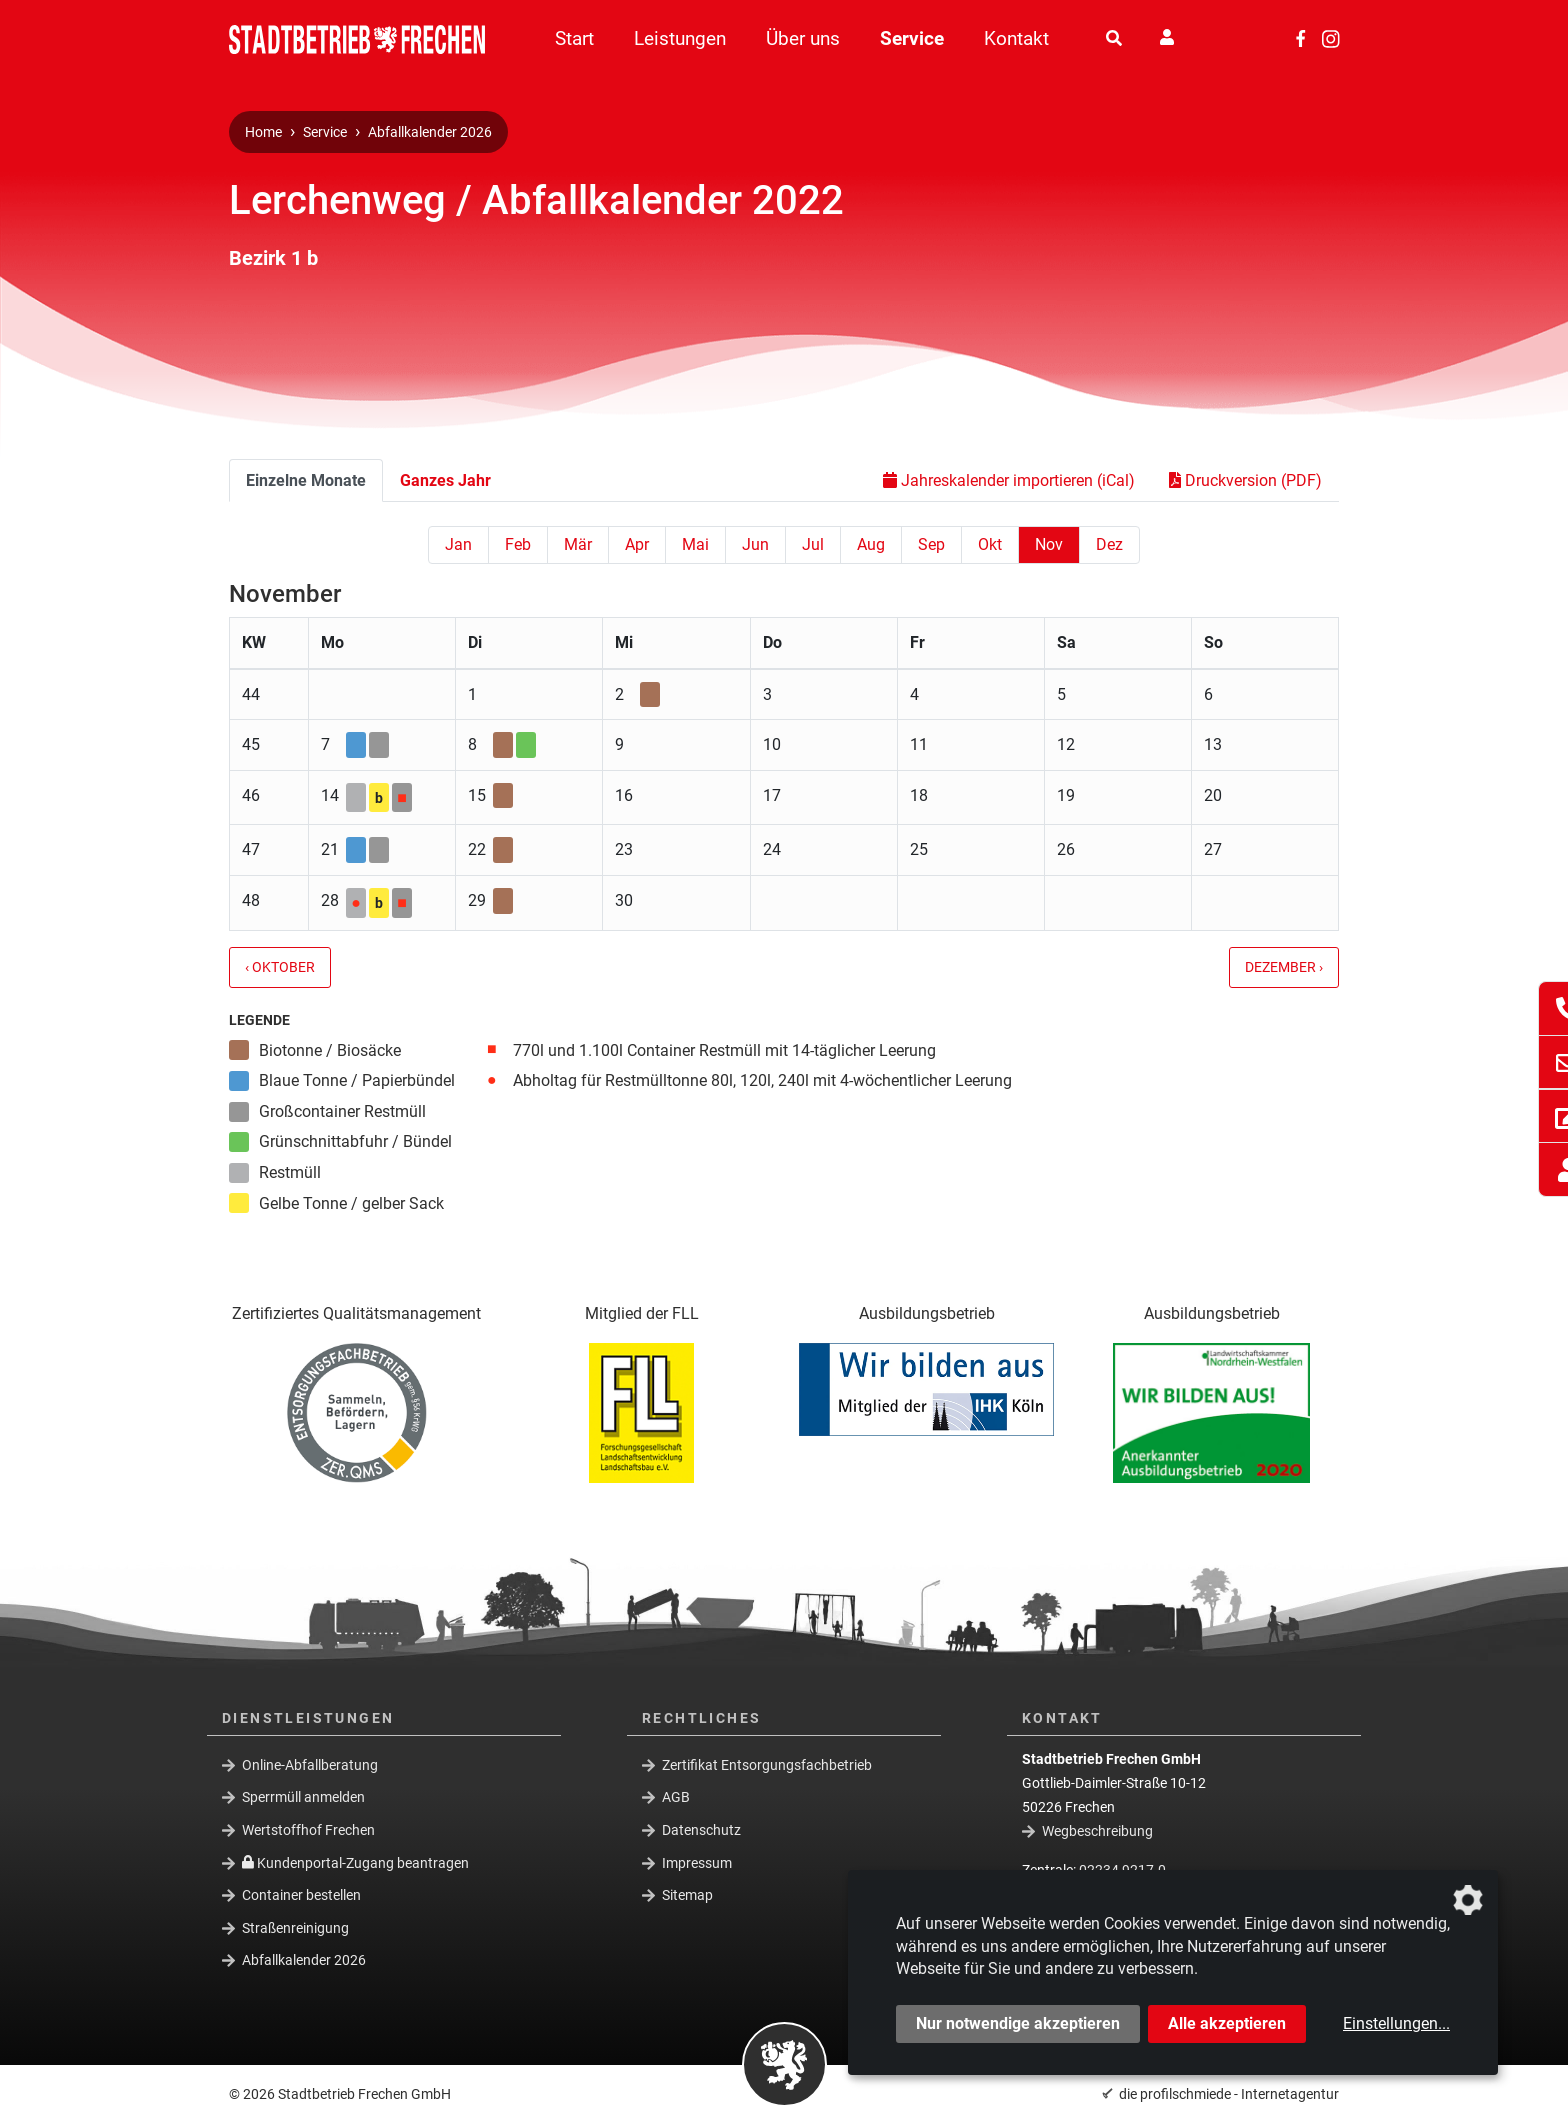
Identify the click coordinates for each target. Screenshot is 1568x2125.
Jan (458, 544)
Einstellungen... (1396, 2023)
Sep (931, 544)
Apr (637, 544)
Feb (518, 544)
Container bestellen (301, 1895)
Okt (990, 544)
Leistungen (680, 38)
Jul (813, 544)
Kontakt (1016, 38)
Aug (871, 544)
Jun (755, 544)
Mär (578, 544)
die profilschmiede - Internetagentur (1229, 2094)
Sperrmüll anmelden (303, 1797)
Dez (1109, 544)
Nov (1049, 544)
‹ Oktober (280, 967)
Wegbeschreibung (1097, 1831)
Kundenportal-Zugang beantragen (355, 1862)
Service (912, 38)
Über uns (803, 38)
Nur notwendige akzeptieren (1018, 2023)
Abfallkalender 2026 (430, 132)
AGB (676, 1797)
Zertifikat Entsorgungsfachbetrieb (767, 1764)
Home (263, 132)
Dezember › (1284, 967)
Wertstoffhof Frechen (308, 1830)
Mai (695, 544)
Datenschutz (701, 1830)
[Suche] (1114, 39)
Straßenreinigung (295, 1928)
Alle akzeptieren (1227, 2023)
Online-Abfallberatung (310, 1764)
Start (574, 38)
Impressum (697, 1862)
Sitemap (687, 1895)
